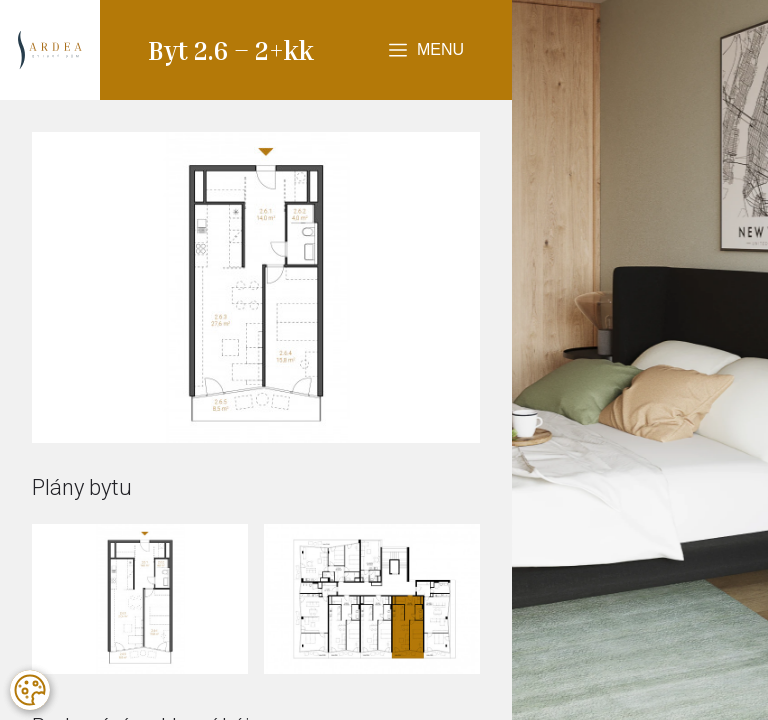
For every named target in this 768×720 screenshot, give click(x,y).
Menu (440, 49)
